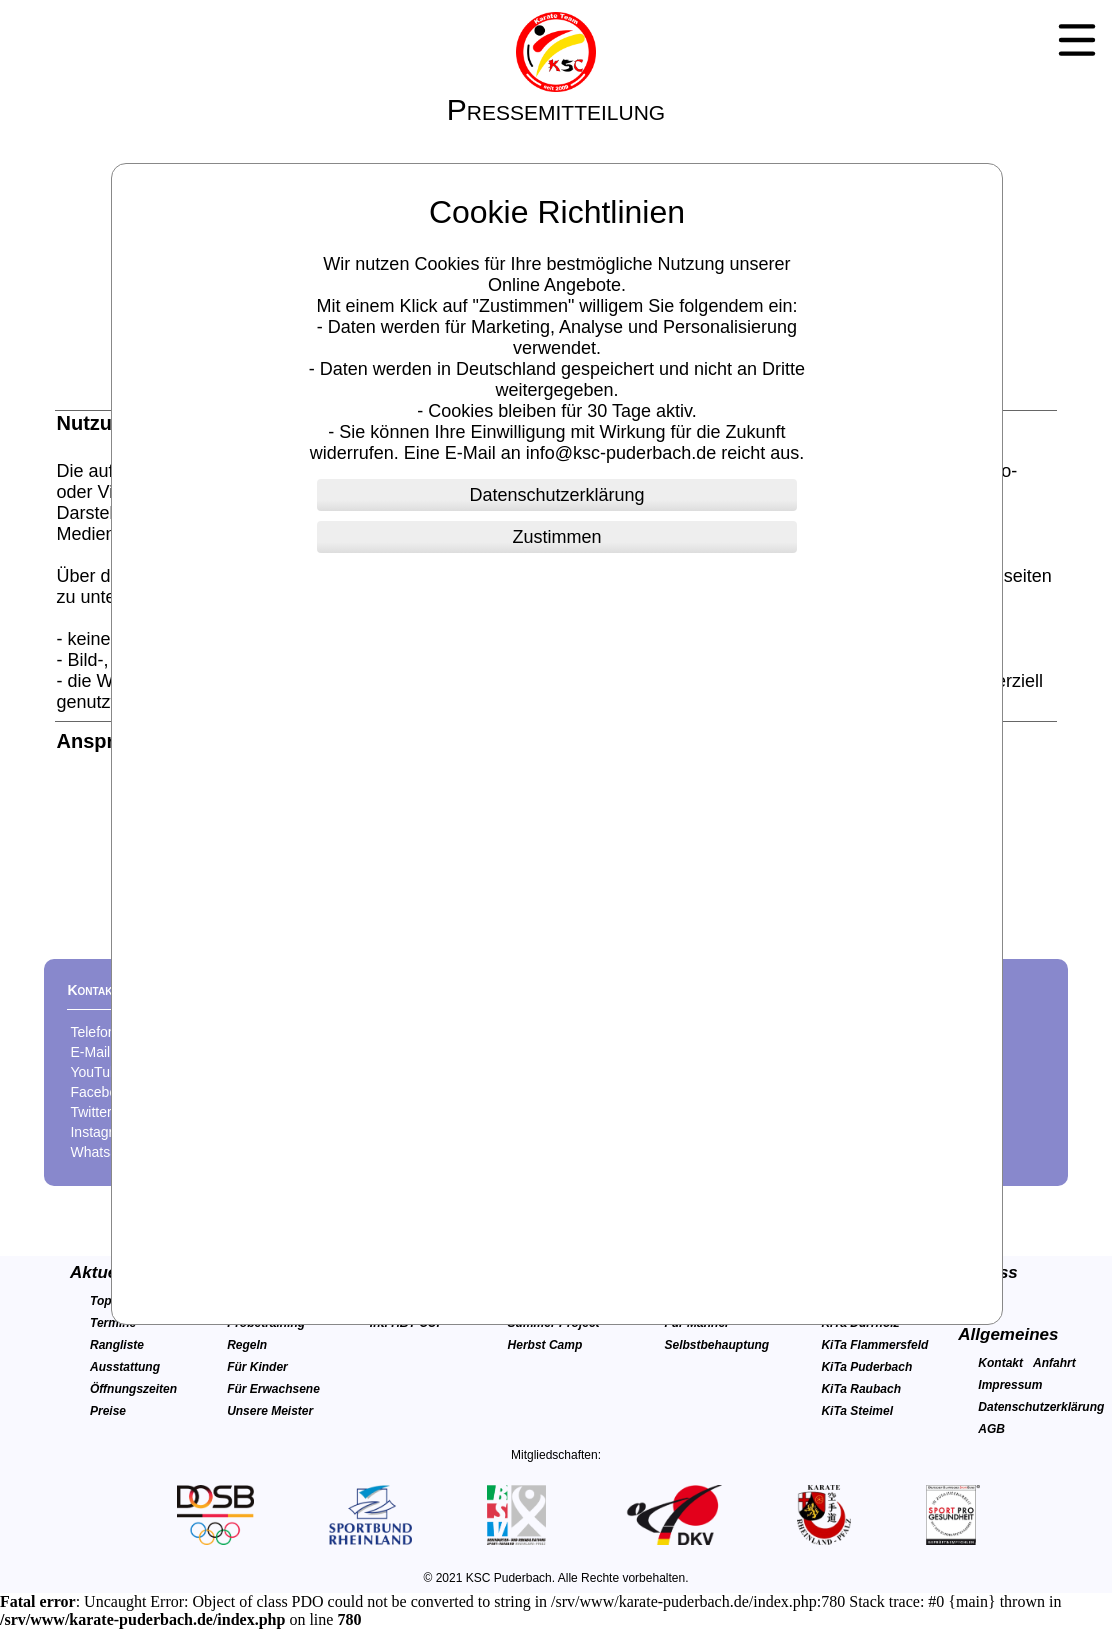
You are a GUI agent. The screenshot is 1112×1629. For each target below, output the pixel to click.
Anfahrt (1054, 1363)
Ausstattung (125, 1367)
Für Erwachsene (273, 1389)
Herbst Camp (545, 1345)
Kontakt (1000, 1363)
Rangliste (117, 1345)
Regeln (247, 1345)
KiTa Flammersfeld (874, 1345)
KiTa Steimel (857, 1411)
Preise (108, 1411)
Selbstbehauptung (716, 1345)
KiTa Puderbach (866, 1367)
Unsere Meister (270, 1411)
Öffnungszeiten (133, 1389)
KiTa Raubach (861, 1389)
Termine (113, 1323)
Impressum (1010, 1385)
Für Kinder (257, 1367)
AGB (991, 1429)
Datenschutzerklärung (1041, 1407)
